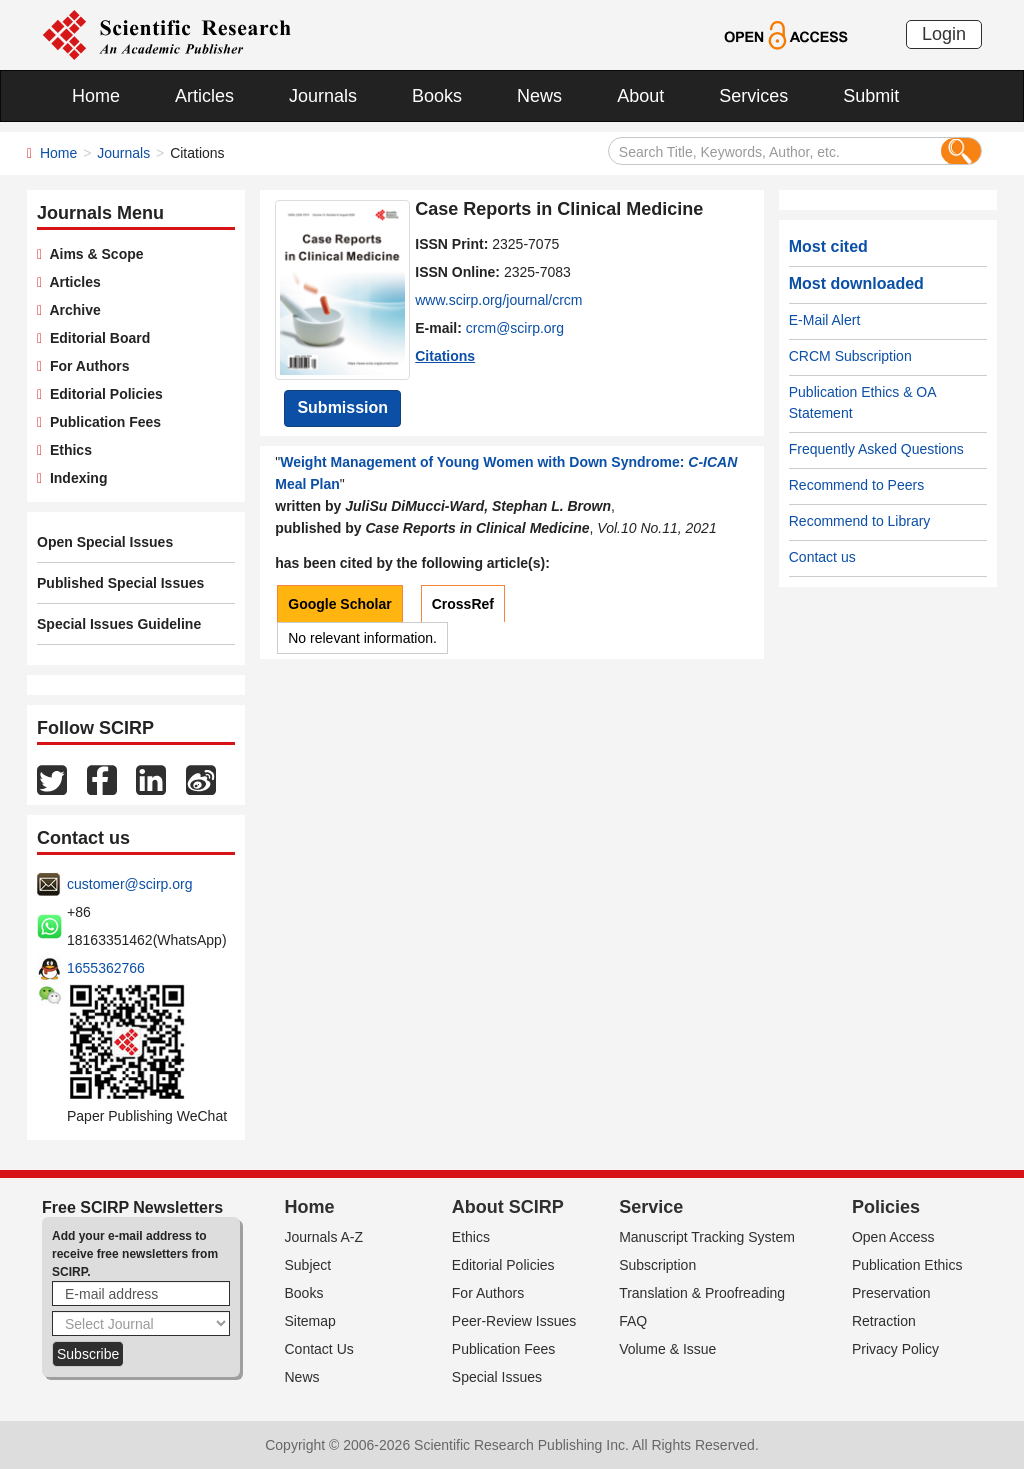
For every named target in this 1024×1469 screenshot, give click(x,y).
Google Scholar (339, 604)
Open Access (893, 1237)
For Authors (85, 366)
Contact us (822, 557)
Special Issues (497, 1377)
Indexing (74, 478)
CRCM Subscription (850, 356)
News (539, 96)
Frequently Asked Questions (876, 449)
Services (753, 96)
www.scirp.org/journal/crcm (498, 300)
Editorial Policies (102, 394)
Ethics (67, 450)
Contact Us (319, 1349)
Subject (308, 1265)
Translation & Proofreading (702, 1293)
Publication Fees (101, 422)
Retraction (884, 1321)
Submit (871, 96)
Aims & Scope (92, 254)
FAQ (633, 1321)
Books (437, 96)
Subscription (657, 1265)
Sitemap (310, 1321)
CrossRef (463, 604)
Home (96, 96)
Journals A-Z (324, 1237)
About (640, 96)
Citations (445, 356)
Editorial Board (96, 338)
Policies (886, 1207)
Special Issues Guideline (119, 624)
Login (944, 34)
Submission (342, 407)
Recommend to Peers (856, 485)
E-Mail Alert (825, 320)
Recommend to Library (860, 521)
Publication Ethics (907, 1265)
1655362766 (106, 968)
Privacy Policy (895, 1349)
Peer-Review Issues (514, 1321)
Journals (323, 96)
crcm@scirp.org (515, 328)
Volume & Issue (667, 1349)
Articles (204, 96)
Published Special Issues (120, 583)
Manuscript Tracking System (707, 1237)
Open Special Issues (105, 542)
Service (651, 1207)
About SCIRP (508, 1207)
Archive (71, 310)
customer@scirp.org (129, 884)
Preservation (891, 1293)
